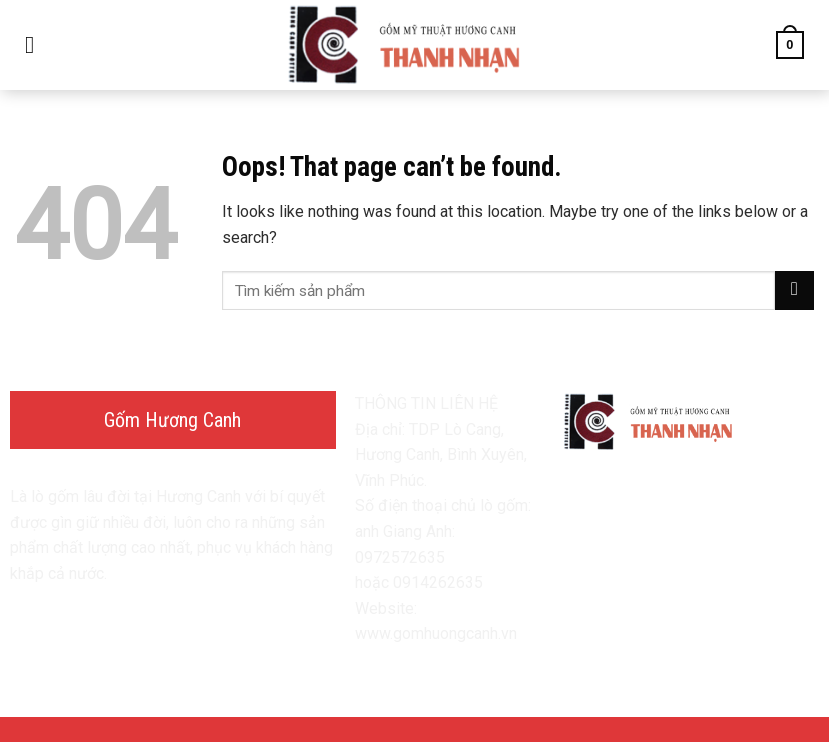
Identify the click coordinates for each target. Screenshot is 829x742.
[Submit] (794, 290)
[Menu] (37, 44)
